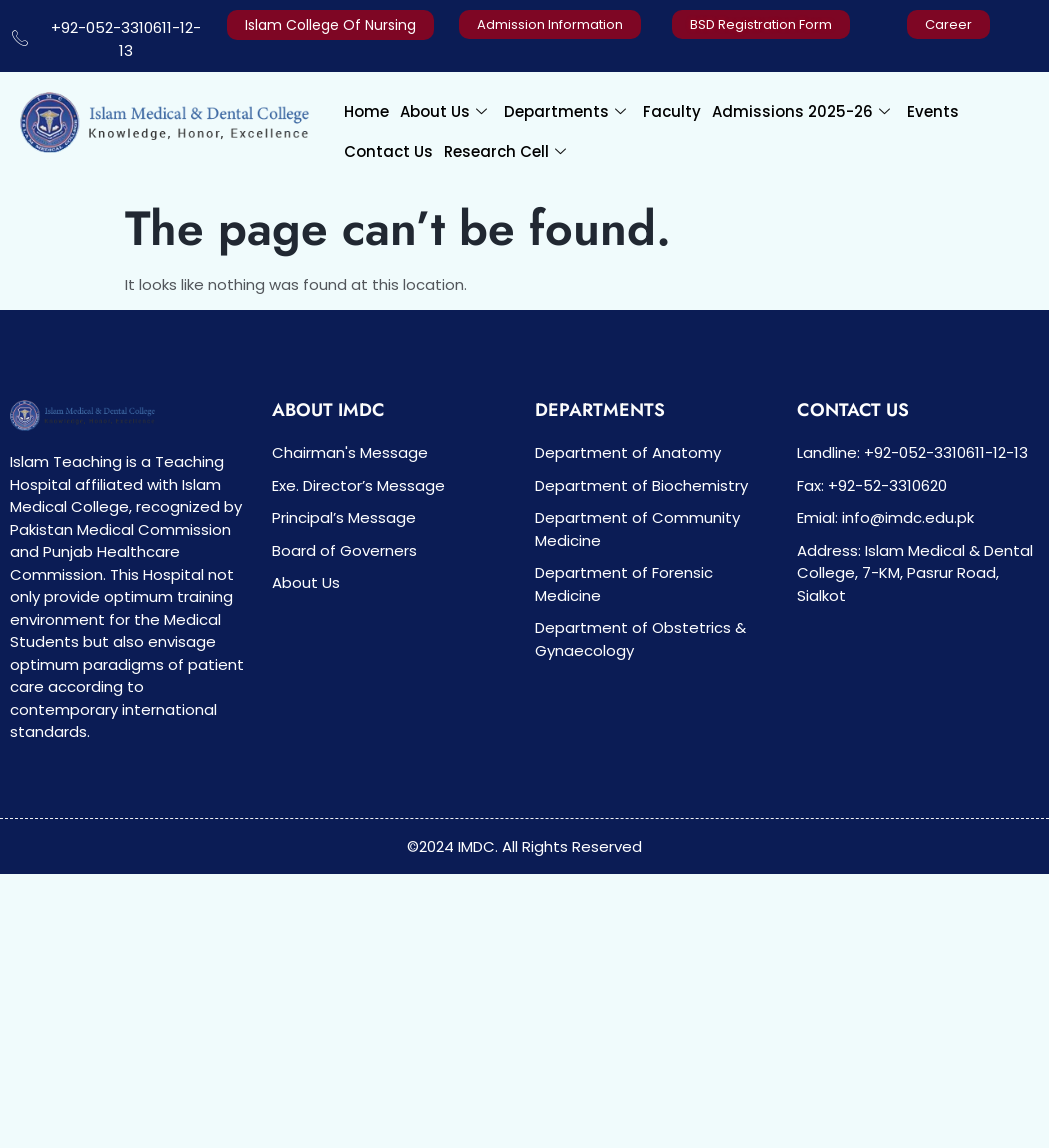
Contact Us (388, 151)
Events (933, 111)
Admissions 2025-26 (801, 111)
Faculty (672, 111)
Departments (565, 111)
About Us (443, 111)
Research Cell (505, 151)
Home (366, 111)
